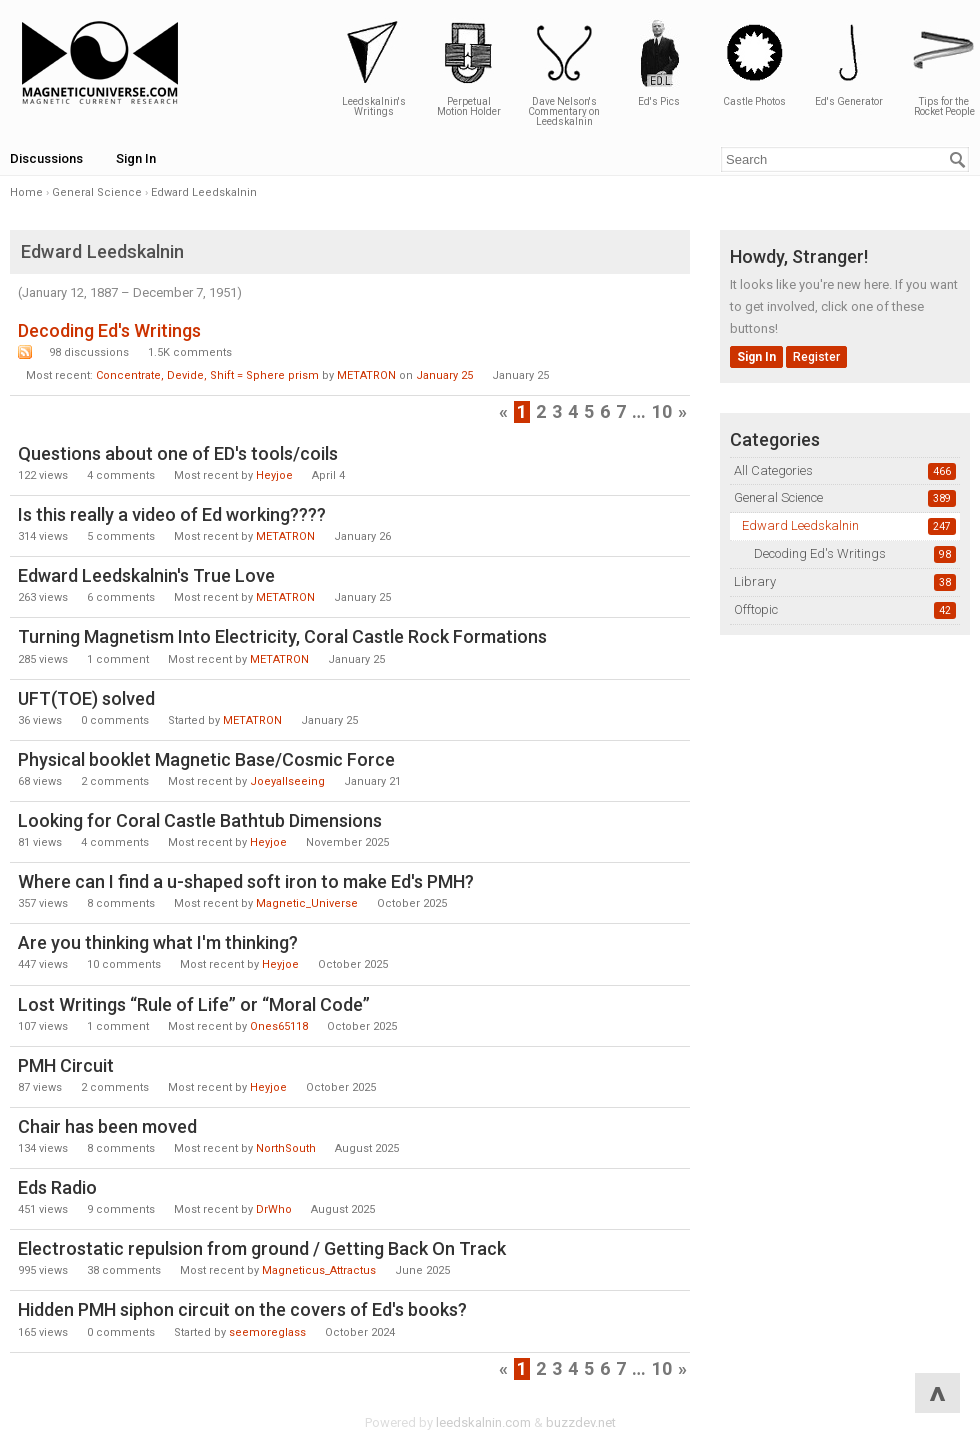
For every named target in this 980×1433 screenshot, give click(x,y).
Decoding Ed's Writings (820, 553)
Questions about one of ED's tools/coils (178, 453)
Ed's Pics (659, 62)
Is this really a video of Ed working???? (172, 514)
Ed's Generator (849, 62)
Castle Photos (754, 62)
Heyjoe (274, 475)
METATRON (366, 375)
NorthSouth (286, 1148)
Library (755, 581)
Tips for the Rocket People (944, 67)
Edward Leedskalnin (800, 525)
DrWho (274, 1209)
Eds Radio (57, 1187)
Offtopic (756, 609)
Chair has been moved (107, 1126)
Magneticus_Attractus (319, 1270)
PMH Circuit (66, 1065)
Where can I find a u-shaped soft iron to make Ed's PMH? (246, 881)
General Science (778, 497)
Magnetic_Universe (307, 903)
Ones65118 (279, 1026)
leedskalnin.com (483, 1422)
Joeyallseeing (287, 781)
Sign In (136, 158)
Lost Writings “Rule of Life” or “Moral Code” (194, 1004)
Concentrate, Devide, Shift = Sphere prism (207, 375)
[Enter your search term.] (845, 159)
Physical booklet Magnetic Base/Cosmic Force (206, 759)
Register (816, 357)
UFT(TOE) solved (86, 698)
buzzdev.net (581, 1422)
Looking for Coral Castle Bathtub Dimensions (200, 820)
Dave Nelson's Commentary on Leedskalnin (564, 72)
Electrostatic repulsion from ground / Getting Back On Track (262, 1248)
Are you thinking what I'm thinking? (158, 942)
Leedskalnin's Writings (374, 67)
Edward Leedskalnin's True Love (146, 575)
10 (662, 411)
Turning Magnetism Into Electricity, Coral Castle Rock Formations (282, 636)
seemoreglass (267, 1332)
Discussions (46, 158)
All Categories (773, 470)
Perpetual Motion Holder (469, 67)
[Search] (958, 160)
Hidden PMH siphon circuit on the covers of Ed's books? (242, 1309)
